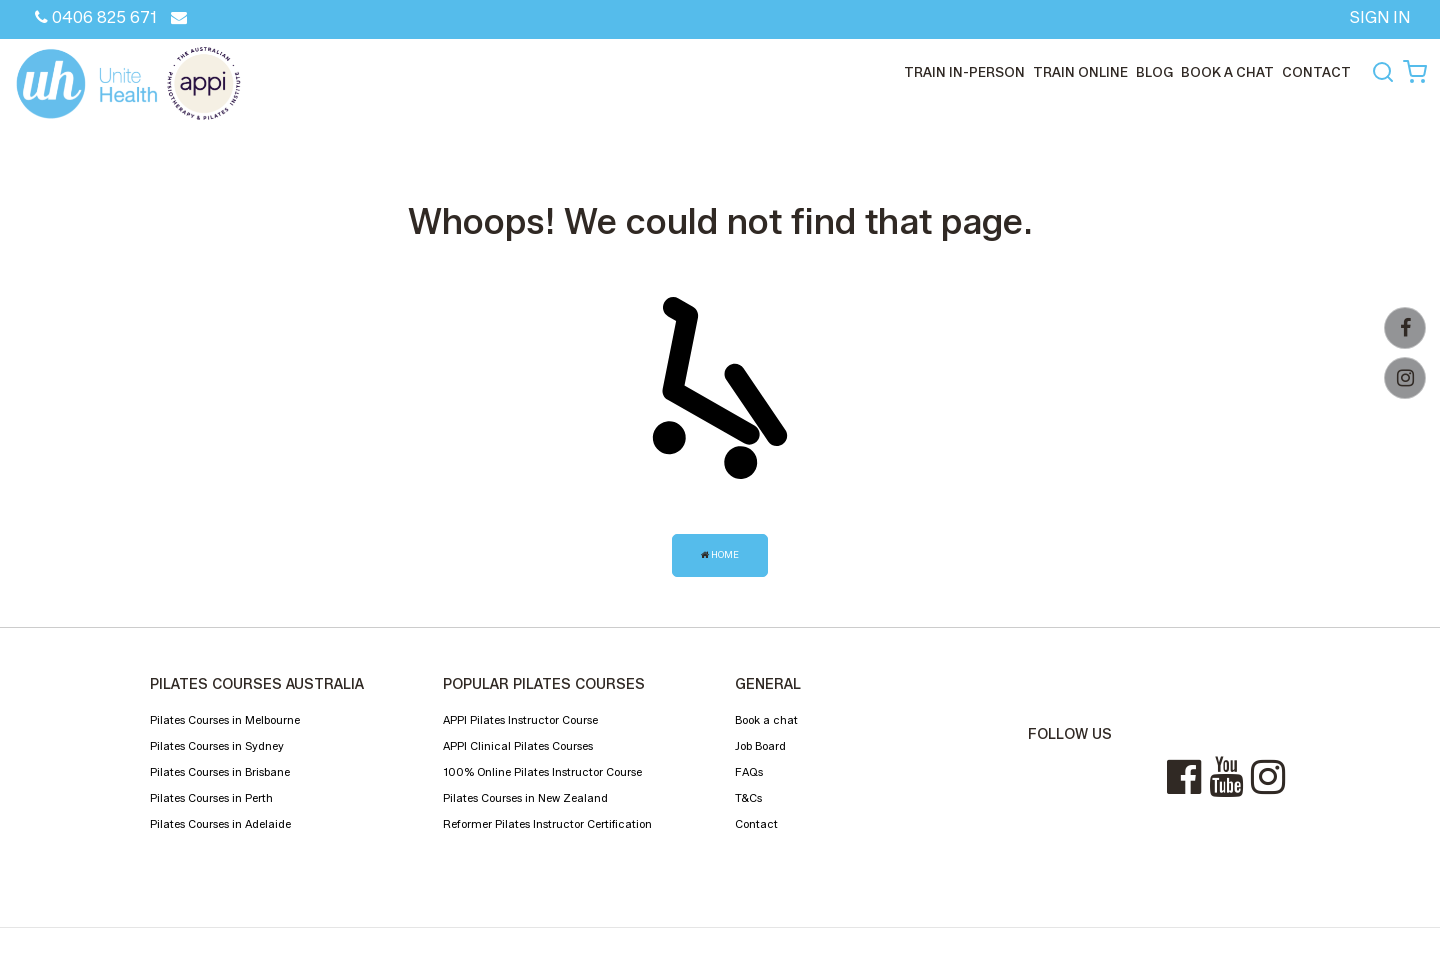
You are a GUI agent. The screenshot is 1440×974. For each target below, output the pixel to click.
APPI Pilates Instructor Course (520, 720)
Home (720, 554)
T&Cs (748, 798)
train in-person (964, 72)
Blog (1154, 72)
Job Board (760, 746)
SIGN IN (1380, 18)
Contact (756, 824)
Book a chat (1227, 72)
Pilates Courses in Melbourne (225, 720)
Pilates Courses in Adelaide (220, 824)
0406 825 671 (96, 17)
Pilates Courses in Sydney (217, 746)
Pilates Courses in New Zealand (525, 798)
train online (1080, 72)
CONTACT (1316, 72)
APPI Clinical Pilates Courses (518, 746)
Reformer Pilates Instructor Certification (547, 824)
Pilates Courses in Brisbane (220, 772)
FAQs (749, 772)
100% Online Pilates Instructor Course (542, 772)
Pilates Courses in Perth (211, 798)
